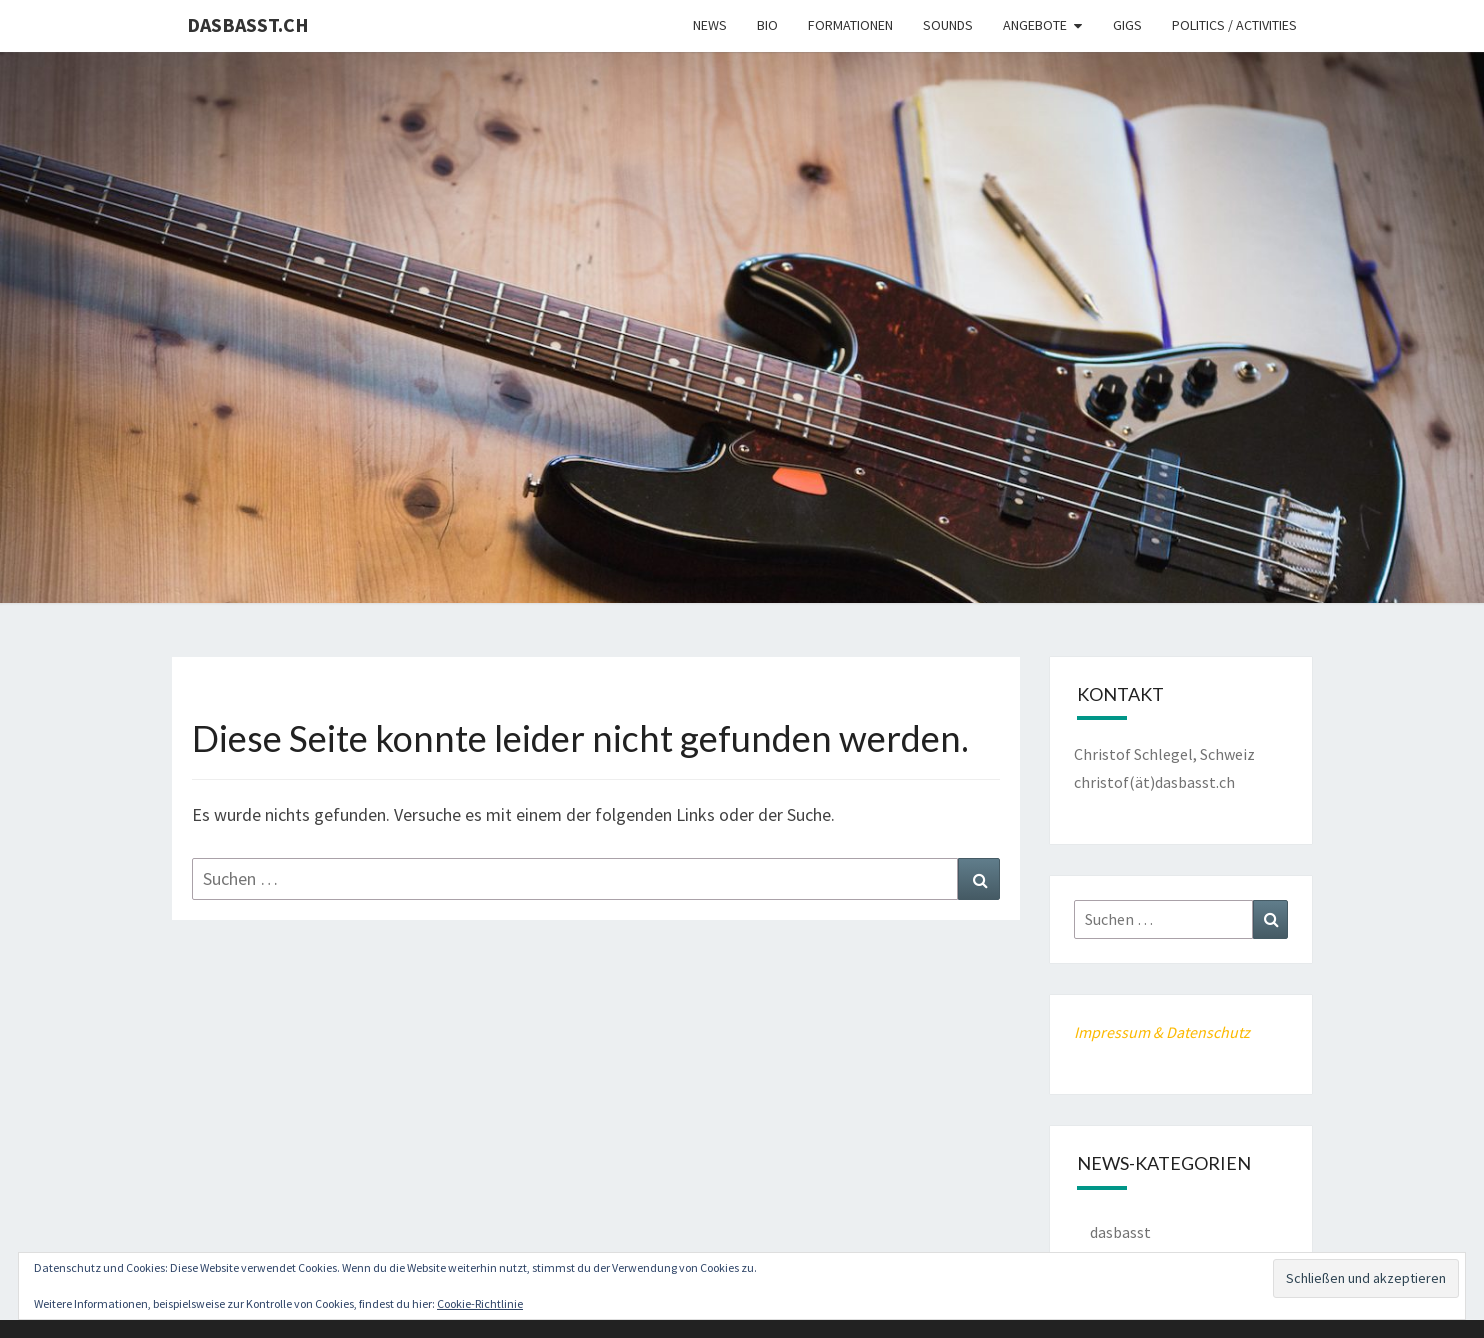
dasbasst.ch (248, 24)
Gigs (1127, 25)
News (710, 25)
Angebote (1035, 25)
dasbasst (1120, 1232)
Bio (767, 25)
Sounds (948, 25)
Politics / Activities (1234, 25)
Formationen (850, 25)
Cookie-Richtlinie (480, 1303)
